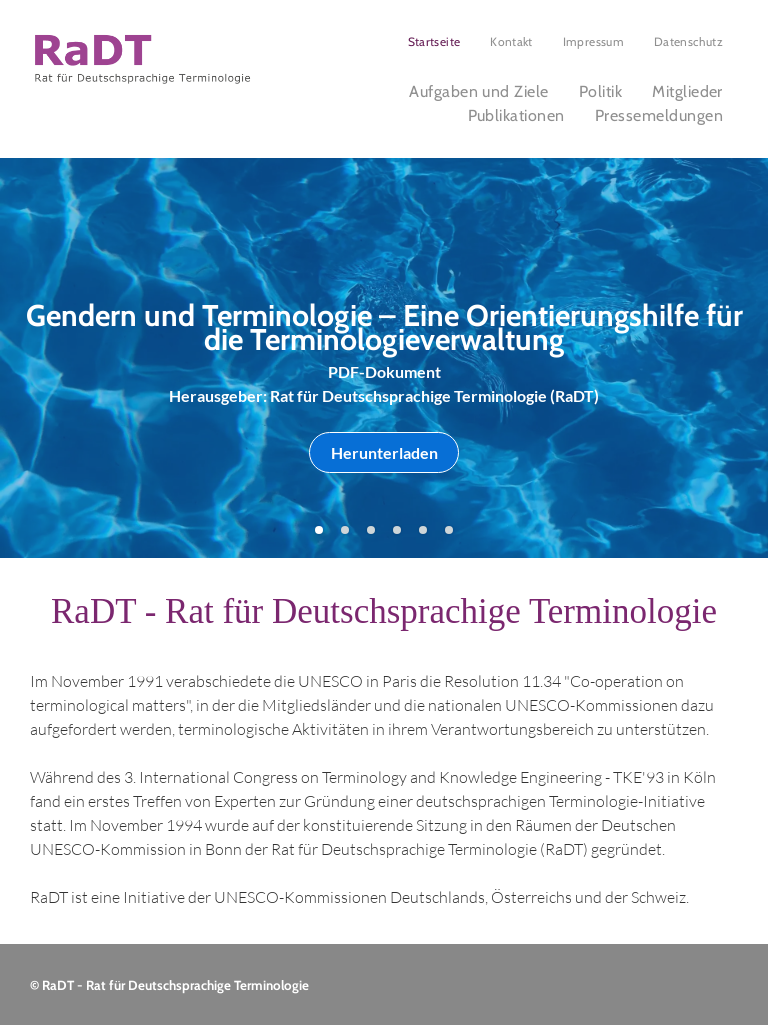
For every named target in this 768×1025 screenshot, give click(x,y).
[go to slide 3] (371, 530)
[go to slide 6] (449, 530)
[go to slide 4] (397, 530)
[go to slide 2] (345, 530)
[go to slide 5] (423, 530)
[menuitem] (434, 42)
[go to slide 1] (319, 530)
